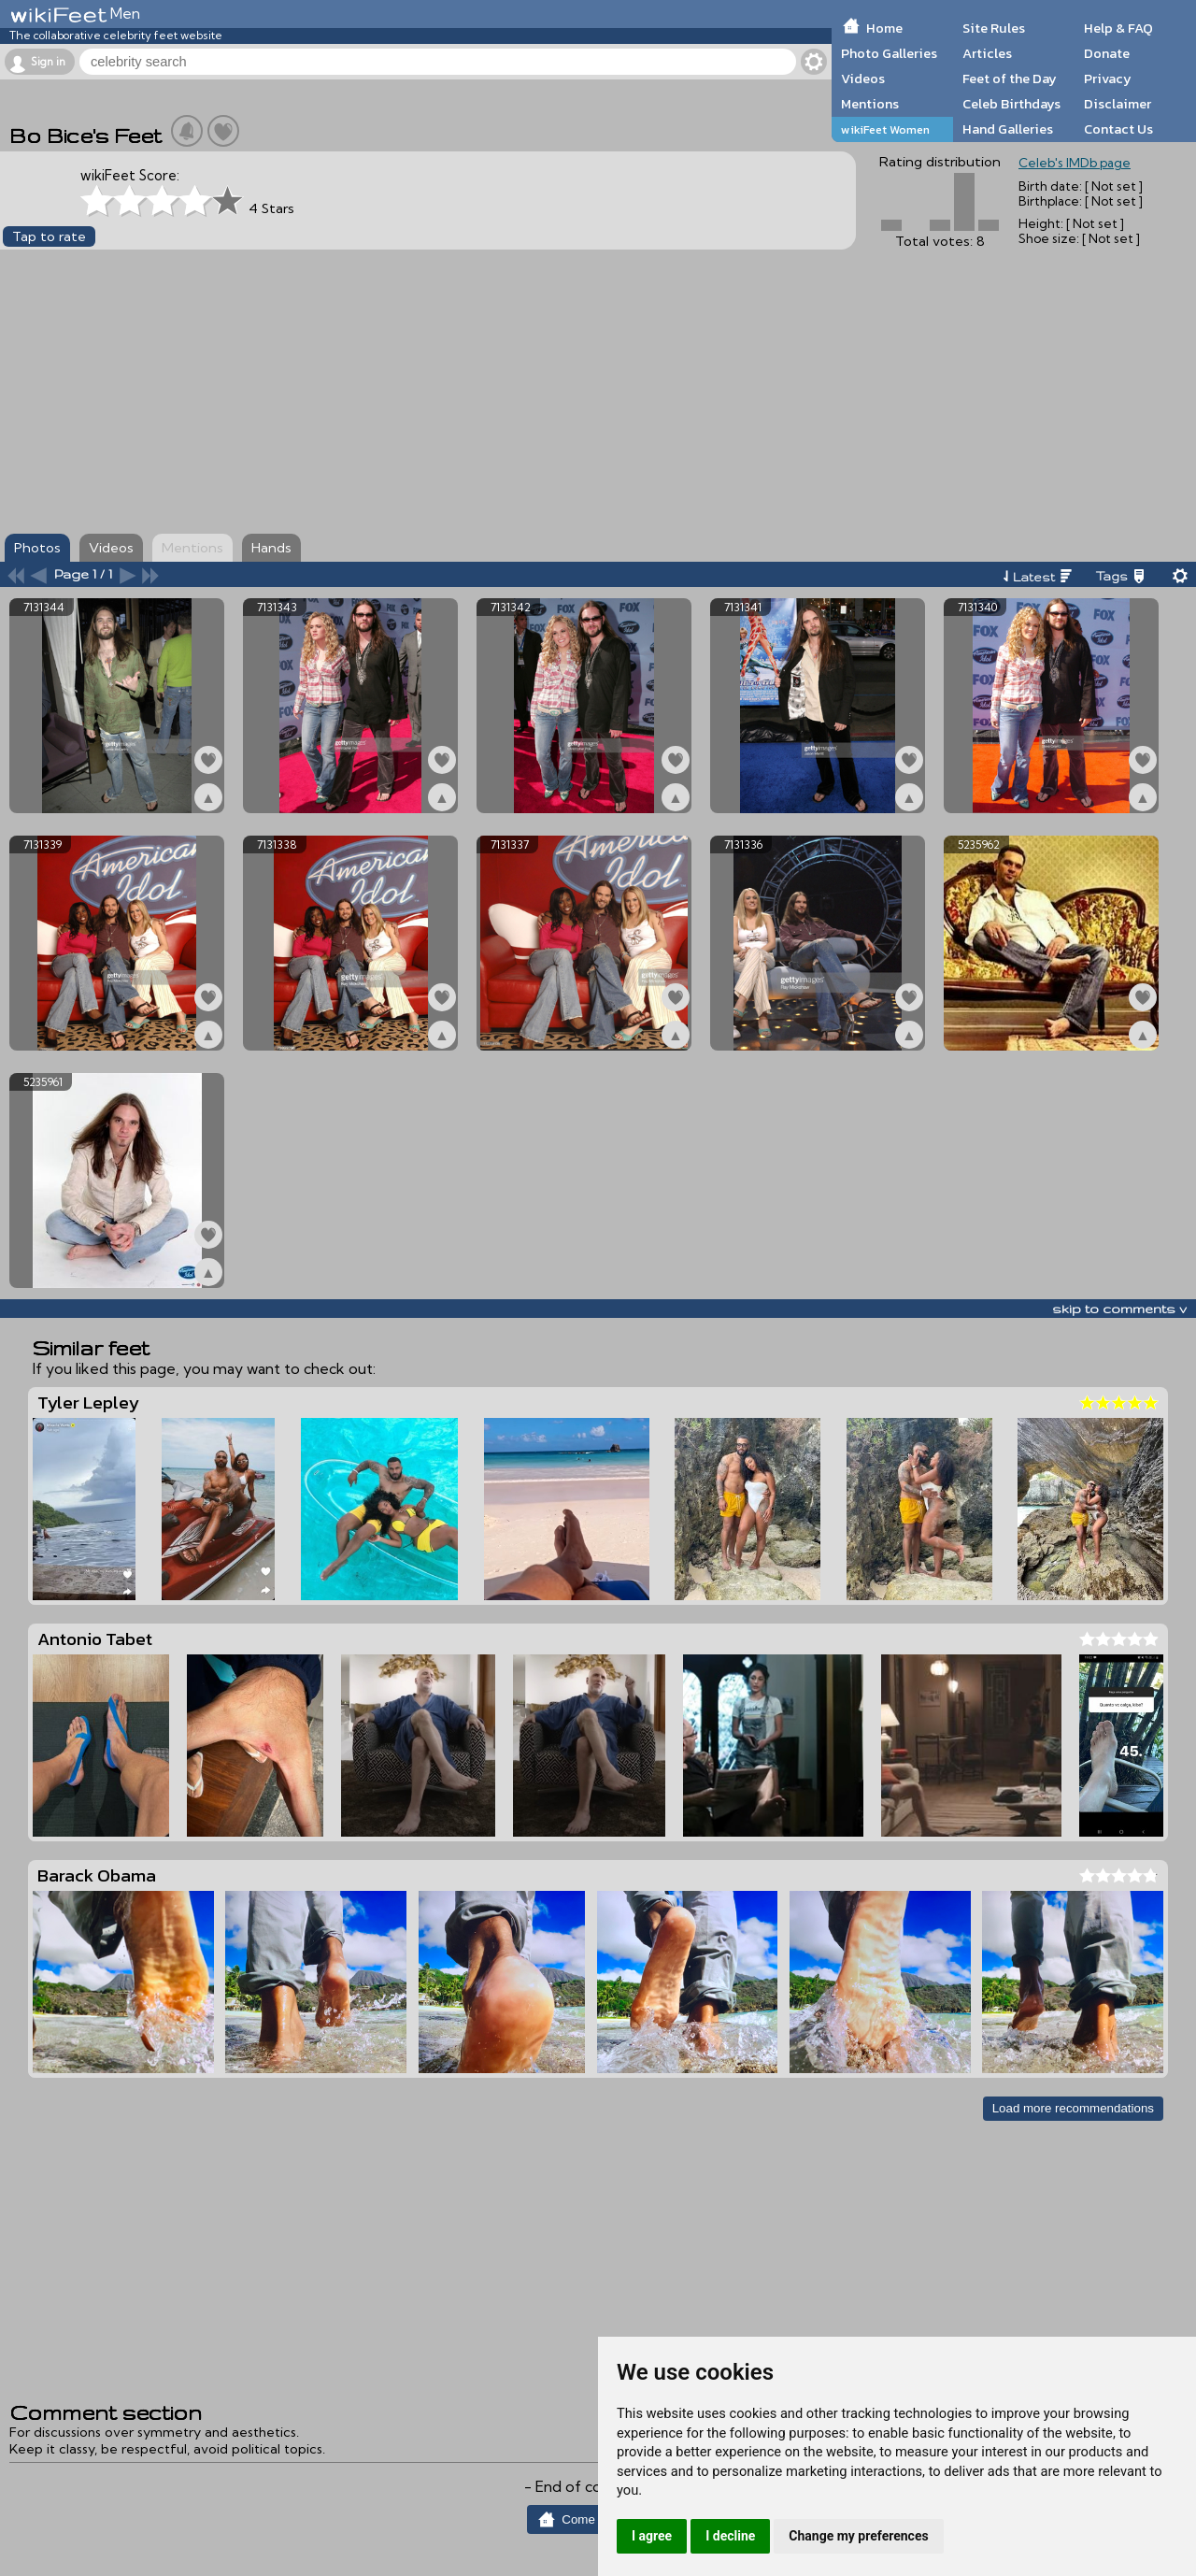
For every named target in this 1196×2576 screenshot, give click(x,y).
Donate (1107, 53)
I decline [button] (730, 2535)
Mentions (870, 103)
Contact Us (1118, 129)
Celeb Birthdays (1011, 103)
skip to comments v (1119, 1308)
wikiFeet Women (885, 129)
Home (884, 28)
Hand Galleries (1007, 129)
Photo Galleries (889, 53)
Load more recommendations (1073, 2108)
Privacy (1108, 78)
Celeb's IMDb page (1074, 162)
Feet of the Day (1009, 78)
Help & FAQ (1118, 28)
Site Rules (993, 28)
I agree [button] (652, 2535)
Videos (863, 78)
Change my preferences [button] (858, 2535)
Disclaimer (1117, 103)
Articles (987, 53)
